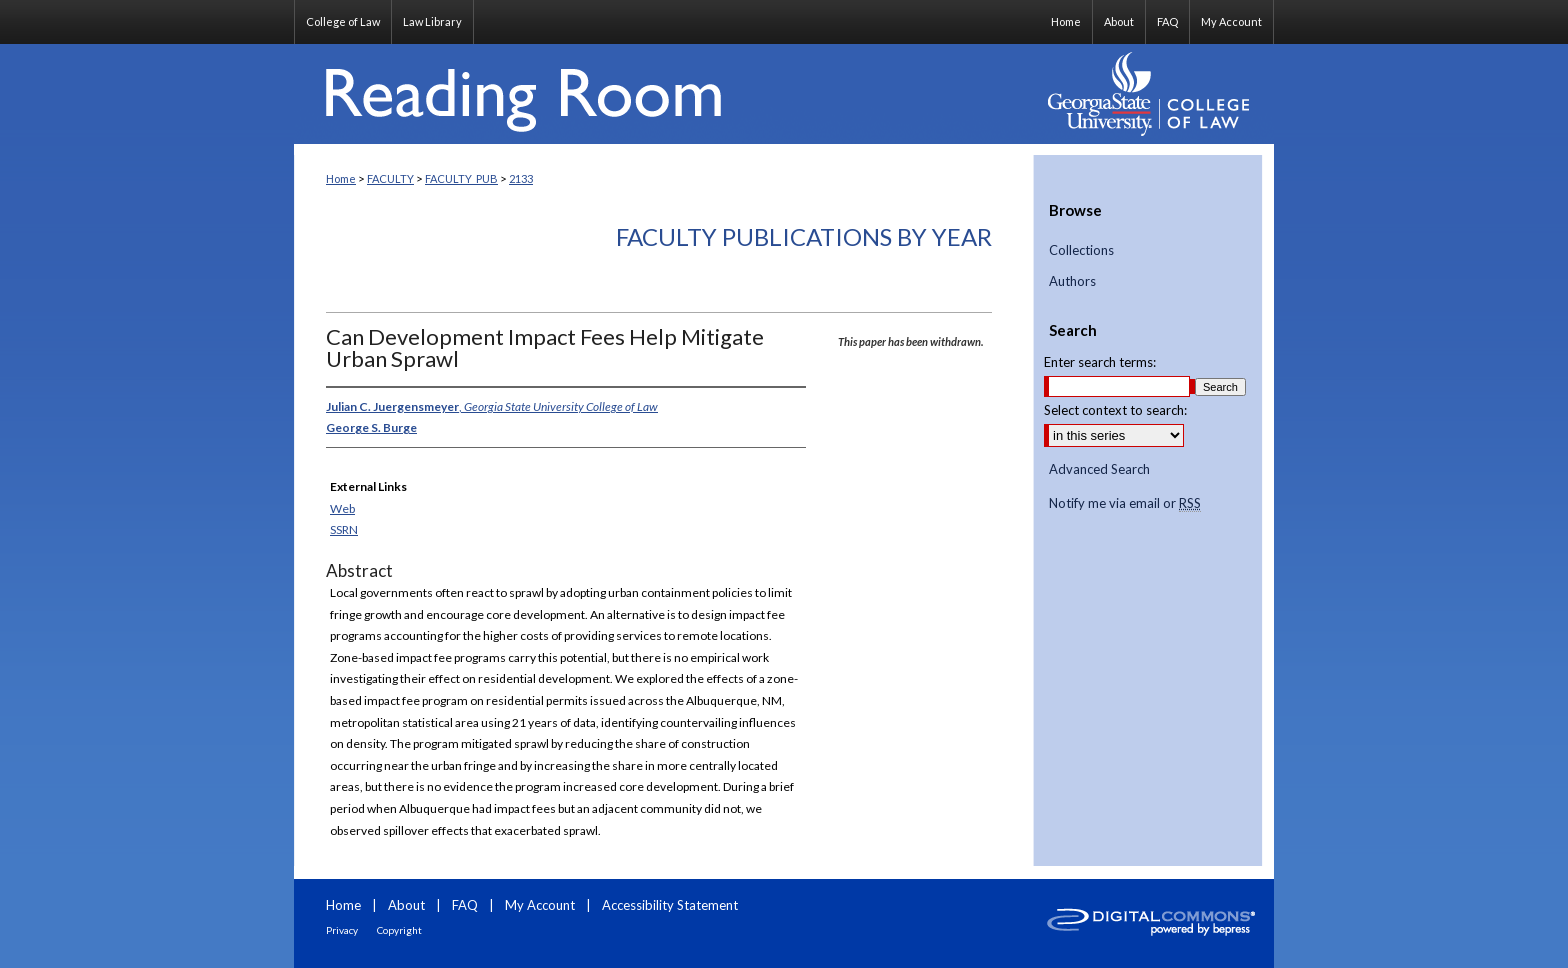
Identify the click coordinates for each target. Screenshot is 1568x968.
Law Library (432, 21)
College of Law (343, 21)
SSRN (344, 529)
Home (341, 178)
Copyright (399, 930)
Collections (1081, 250)
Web (342, 508)
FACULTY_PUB (461, 178)
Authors (1072, 281)
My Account (540, 905)
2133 (521, 178)
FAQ (465, 905)
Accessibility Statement (670, 905)
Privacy (342, 930)
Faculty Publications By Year (804, 236)
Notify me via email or (1125, 504)
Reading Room (664, 94)
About (406, 905)
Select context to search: (1115, 410)
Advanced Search (1099, 469)
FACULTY (390, 178)
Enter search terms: (1100, 362)
